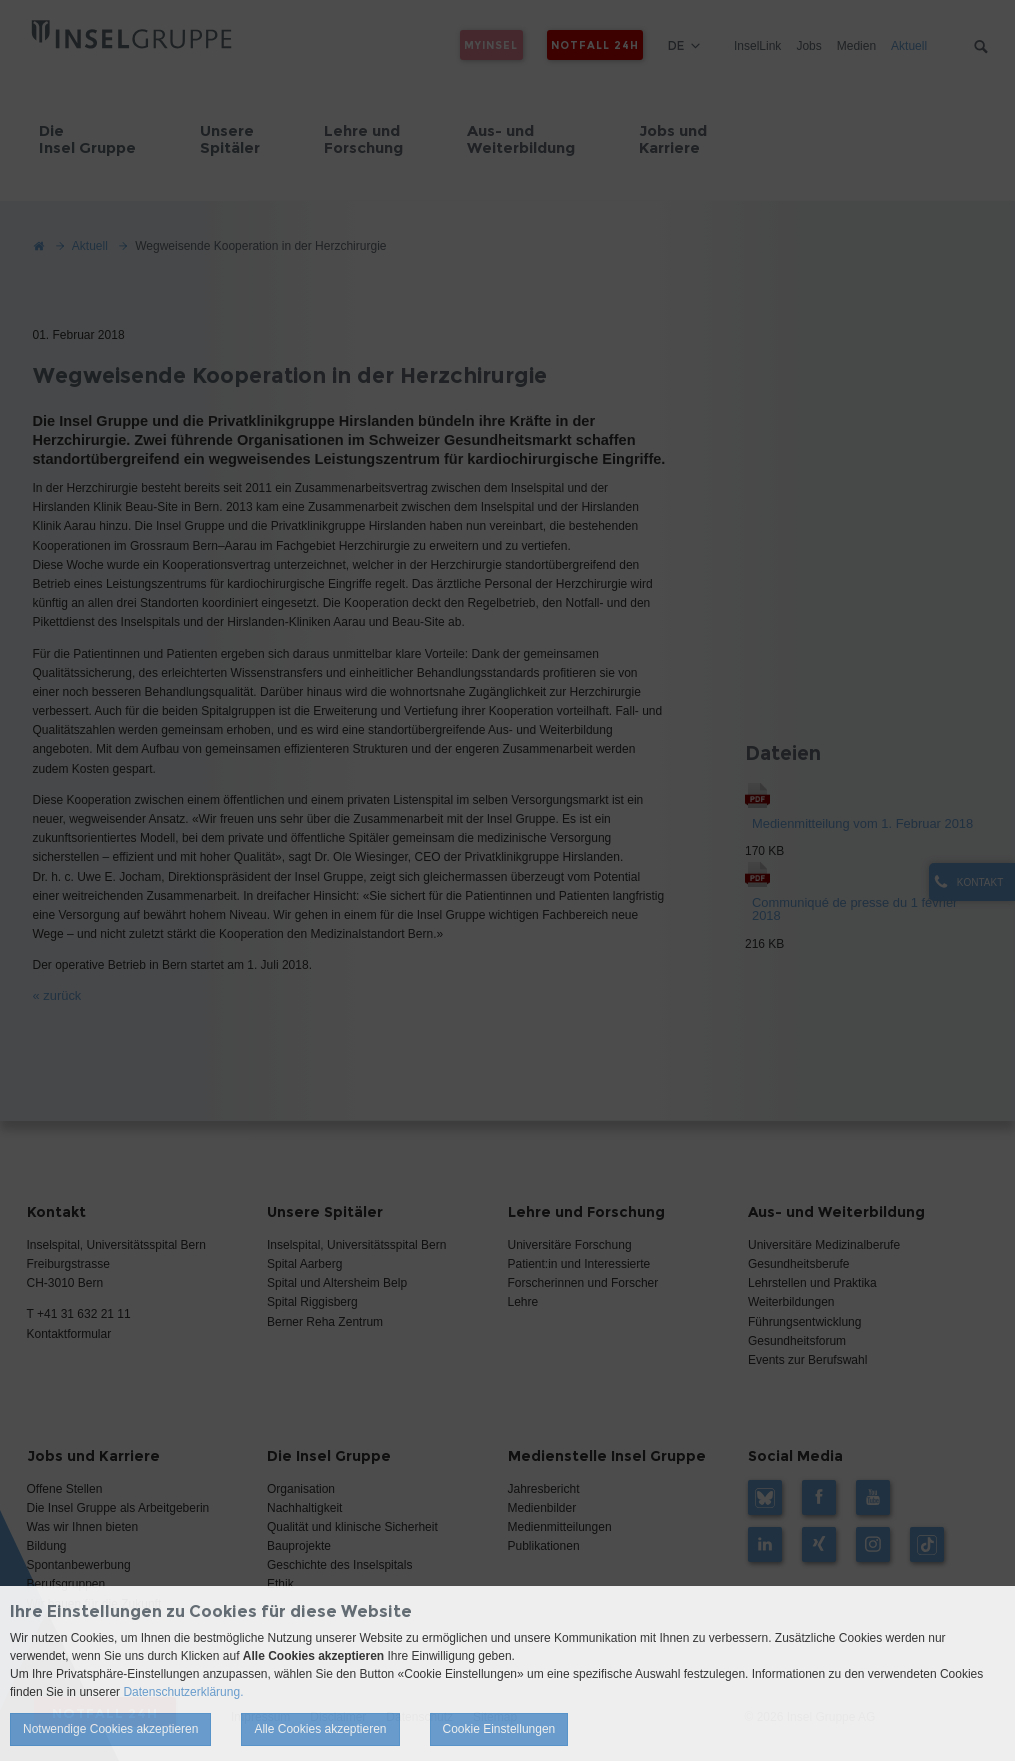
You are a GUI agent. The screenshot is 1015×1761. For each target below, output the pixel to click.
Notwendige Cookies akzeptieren (110, 1729)
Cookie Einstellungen (499, 1729)
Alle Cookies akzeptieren (320, 1729)
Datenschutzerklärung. (183, 1692)
